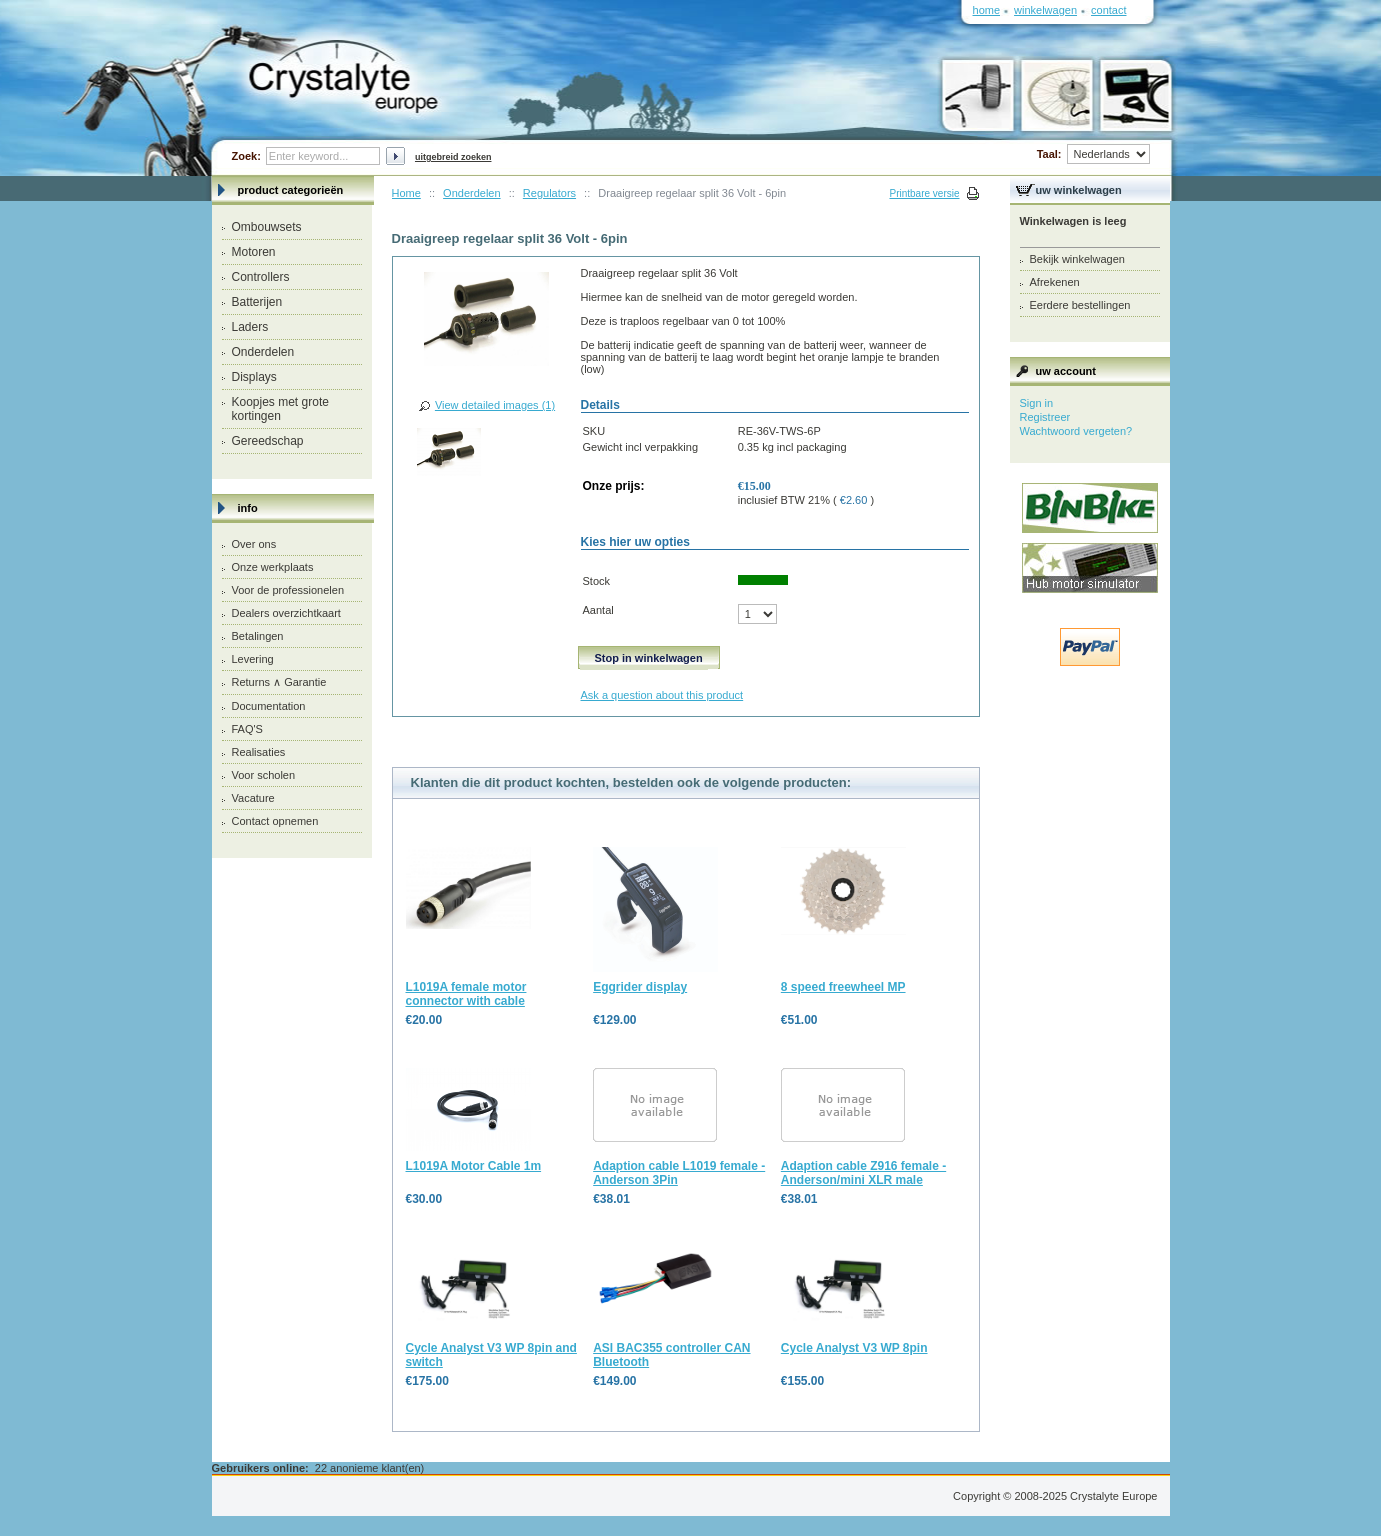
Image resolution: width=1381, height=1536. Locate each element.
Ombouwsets (267, 227)
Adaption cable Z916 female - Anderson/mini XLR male (863, 1173)
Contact (1108, 10)
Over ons (254, 544)
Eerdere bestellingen (1080, 305)
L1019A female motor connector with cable (466, 994)
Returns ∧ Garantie (279, 682)
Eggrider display (640, 987)
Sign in (1037, 403)
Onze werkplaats (273, 567)
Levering (253, 659)
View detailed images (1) (495, 405)
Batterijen (257, 302)
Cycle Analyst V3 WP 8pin (854, 1348)
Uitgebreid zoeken (453, 157)
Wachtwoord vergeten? (1076, 431)
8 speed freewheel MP (843, 987)
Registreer (1045, 417)
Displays (254, 377)
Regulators (549, 193)
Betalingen (258, 636)
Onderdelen (263, 352)
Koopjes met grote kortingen (280, 409)
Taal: (1093, 154)
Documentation (269, 706)
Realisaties (259, 752)
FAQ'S (247, 729)
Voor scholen (264, 775)
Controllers (261, 277)
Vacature (253, 798)
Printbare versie (924, 193)
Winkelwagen (1045, 10)
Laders (250, 327)
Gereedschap (268, 441)
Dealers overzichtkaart (286, 613)
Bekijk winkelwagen (1077, 259)
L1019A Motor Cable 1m (474, 1166)
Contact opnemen (275, 821)
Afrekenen (1055, 282)
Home (406, 193)
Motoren (254, 252)
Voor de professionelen (288, 590)
